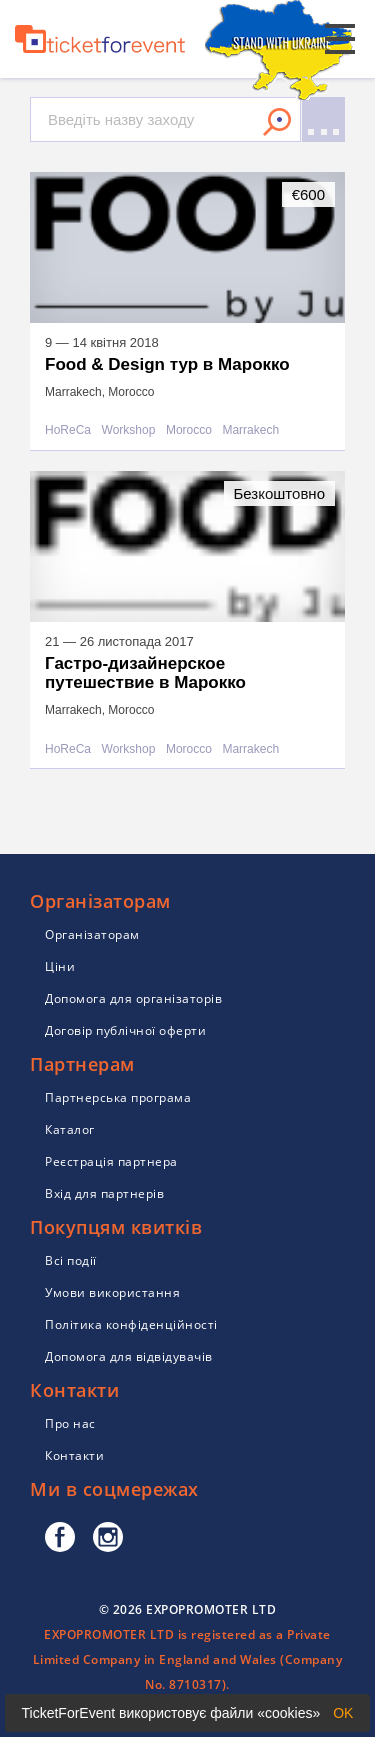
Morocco (189, 430)
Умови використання (112, 1292)
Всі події (71, 1260)
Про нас (70, 1423)
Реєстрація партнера (111, 1161)
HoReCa (68, 430)
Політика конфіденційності (131, 1324)
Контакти (74, 1455)
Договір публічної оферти (125, 1030)
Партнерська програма (118, 1097)
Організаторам (92, 934)
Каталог (70, 1129)
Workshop (129, 430)
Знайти (277, 122)
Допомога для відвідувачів (129, 1356)
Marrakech (250, 430)
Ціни (60, 966)
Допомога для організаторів (133, 998)
